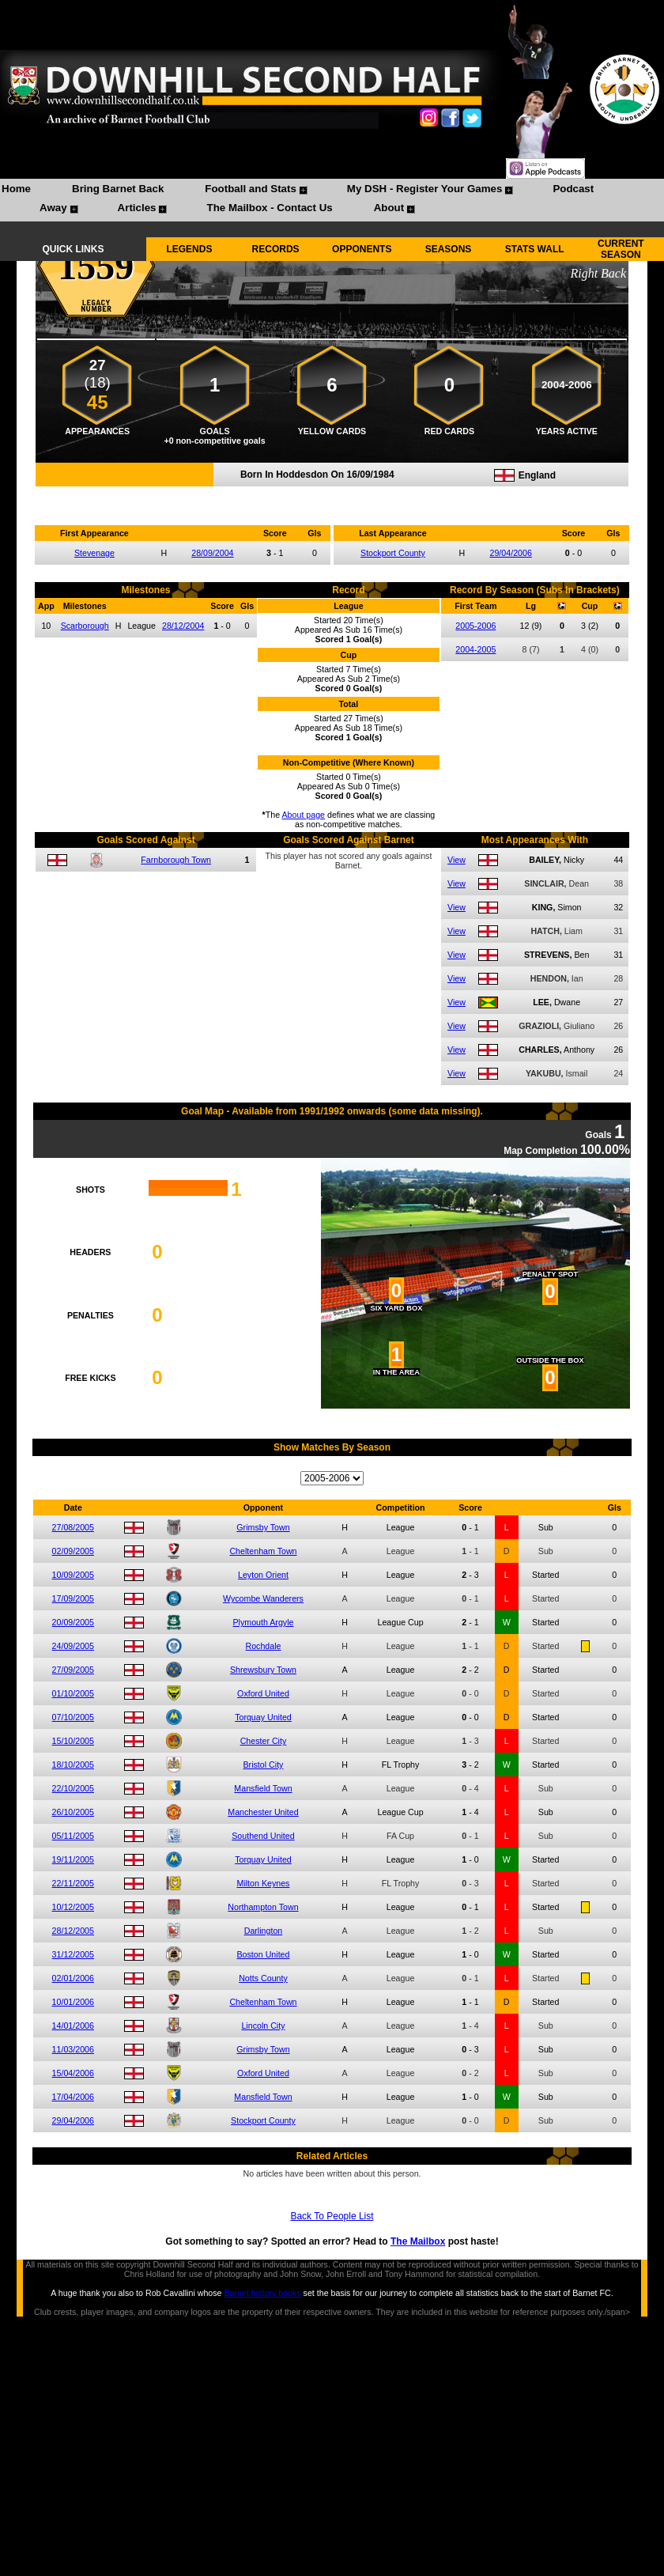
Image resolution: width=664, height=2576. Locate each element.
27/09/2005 (73, 1669)
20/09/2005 (73, 1622)
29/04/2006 (511, 553)
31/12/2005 (73, 1954)
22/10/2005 (73, 1788)
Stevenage (94, 553)
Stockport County (392, 553)
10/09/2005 (73, 1574)
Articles (137, 208)
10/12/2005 (73, 1907)
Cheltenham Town (262, 1551)
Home (16, 189)
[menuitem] (16, 190)
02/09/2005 (73, 1551)
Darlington (263, 1930)
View (456, 859)
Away (53, 208)
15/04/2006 (73, 2073)
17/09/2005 (73, 1598)
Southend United (263, 1835)
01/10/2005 (73, 1693)
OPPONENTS (361, 249)
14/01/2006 (73, 2025)
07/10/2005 (73, 1717)
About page (304, 814)
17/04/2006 (73, 2096)
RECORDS (276, 249)
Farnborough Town (176, 859)
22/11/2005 (73, 1883)
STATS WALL (534, 249)
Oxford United (263, 1693)
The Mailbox (417, 2241)
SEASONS (448, 249)
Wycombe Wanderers (263, 1598)
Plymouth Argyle (262, 1622)
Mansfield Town (263, 1788)
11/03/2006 (73, 2049)
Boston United (263, 1954)
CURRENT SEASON (621, 249)
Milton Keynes (263, 1883)
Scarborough (85, 625)
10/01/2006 (73, 2002)
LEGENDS (189, 249)
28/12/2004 (183, 625)
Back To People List (331, 2216)
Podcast (573, 189)
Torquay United (263, 1717)
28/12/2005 (73, 1930)
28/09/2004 (212, 553)
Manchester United (263, 1812)
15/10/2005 (73, 1741)
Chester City (263, 1741)
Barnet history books (262, 2293)
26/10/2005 (73, 1812)
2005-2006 (475, 625)
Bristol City (263, 1764)
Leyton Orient (263, 1574)
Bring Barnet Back (118, 189)
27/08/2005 (73, 1527)
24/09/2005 (73, 1646)
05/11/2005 (73, 1835)
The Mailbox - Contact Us (269, 208)
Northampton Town (263, 1907)
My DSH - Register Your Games (425, 189)
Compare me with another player (332, 495)
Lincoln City (263, 2025)
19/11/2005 (73, 1859)
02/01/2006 (73, 1978)
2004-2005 (475, 649)
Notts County (263, 1978)
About (389, 208)
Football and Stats (250, 189)
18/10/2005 (73, 1764)
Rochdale (263, 1646)
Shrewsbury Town (263, 1669)
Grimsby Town (262, 1527)
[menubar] (332, 200)
